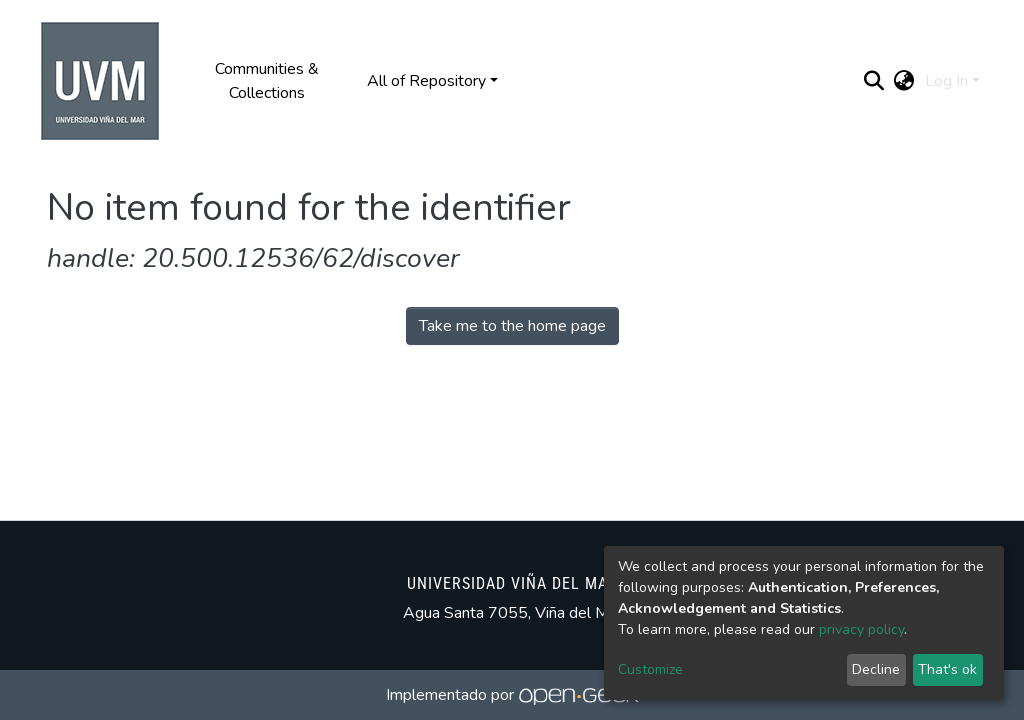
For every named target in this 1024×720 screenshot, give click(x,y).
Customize (650, 669)
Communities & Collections (267, 81)
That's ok (947, 669)
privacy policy (861, 629)
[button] (904, 81)
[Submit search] (874, 81)
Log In (946, 81)
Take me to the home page (512, 326)
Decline (876, 669)
